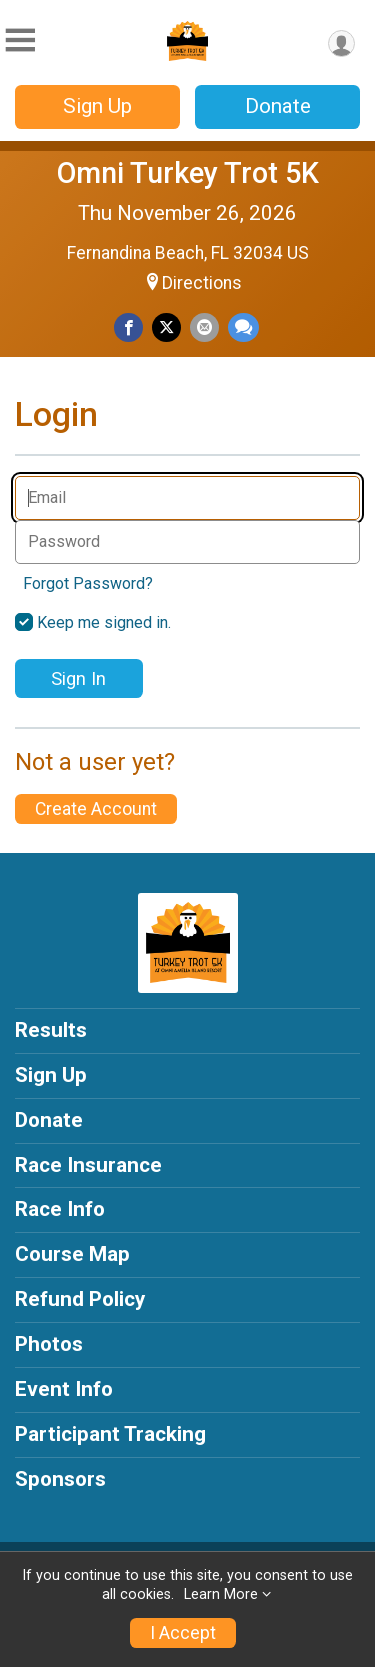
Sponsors (60, 1479)
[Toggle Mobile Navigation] (20, 40)
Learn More (221, 1594)
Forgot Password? (88, 583)
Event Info (64, 1389)
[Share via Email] (204, 327)
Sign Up (97, 106)
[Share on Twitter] (166, 327)
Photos (49, 1344)
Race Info (60, 1209)
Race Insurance (88, 1165)
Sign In (78, 678)
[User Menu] (341, 43)
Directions (202, 283)
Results (51, 1030)
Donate (278, 106)
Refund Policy (80, 1299)
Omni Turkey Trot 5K (188, 173)
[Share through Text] (243, 327)
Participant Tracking (110, 1434)
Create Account (96, 809)
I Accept (183, 1633)
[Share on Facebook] (128, 327)
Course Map (72, 1254)
